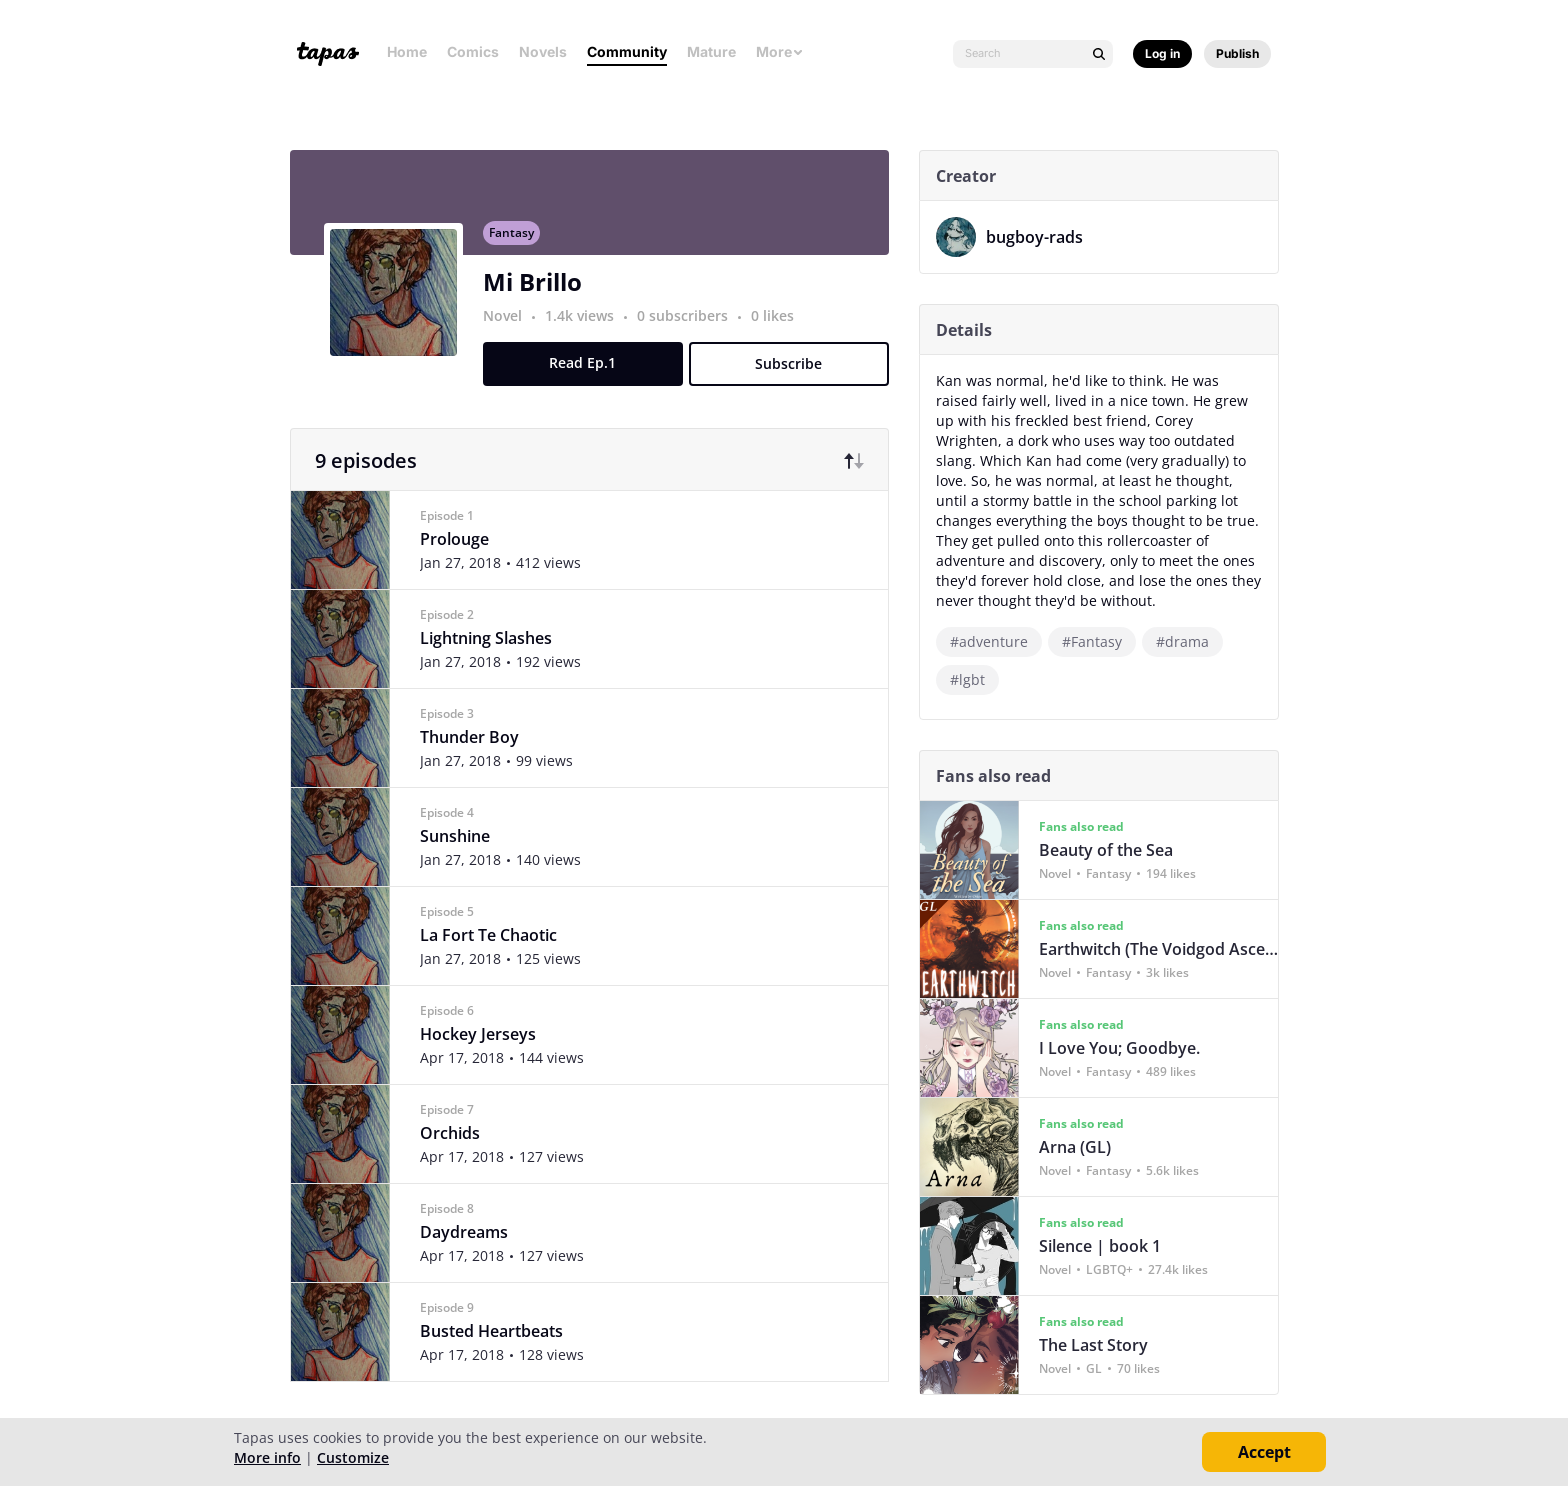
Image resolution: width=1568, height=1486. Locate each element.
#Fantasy (1099, 641)
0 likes (779, 326)
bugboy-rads (1041, 237)
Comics (473, 51)
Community (627, 51)
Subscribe (796, 374)
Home (407, 51)
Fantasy (518, 243)
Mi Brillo (539, 292)
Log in (1162, 53)
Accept (1264, 1452)
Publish (1237, 53)
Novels (543, 51)
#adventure (996, 641)
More (780, 51)
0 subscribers (691, 326)
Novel (509, 326)
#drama (1189, 641)
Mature (711, 51)
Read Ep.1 (590, 373)
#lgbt (974, 679)
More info (267, 1457)
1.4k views (588, 326)
